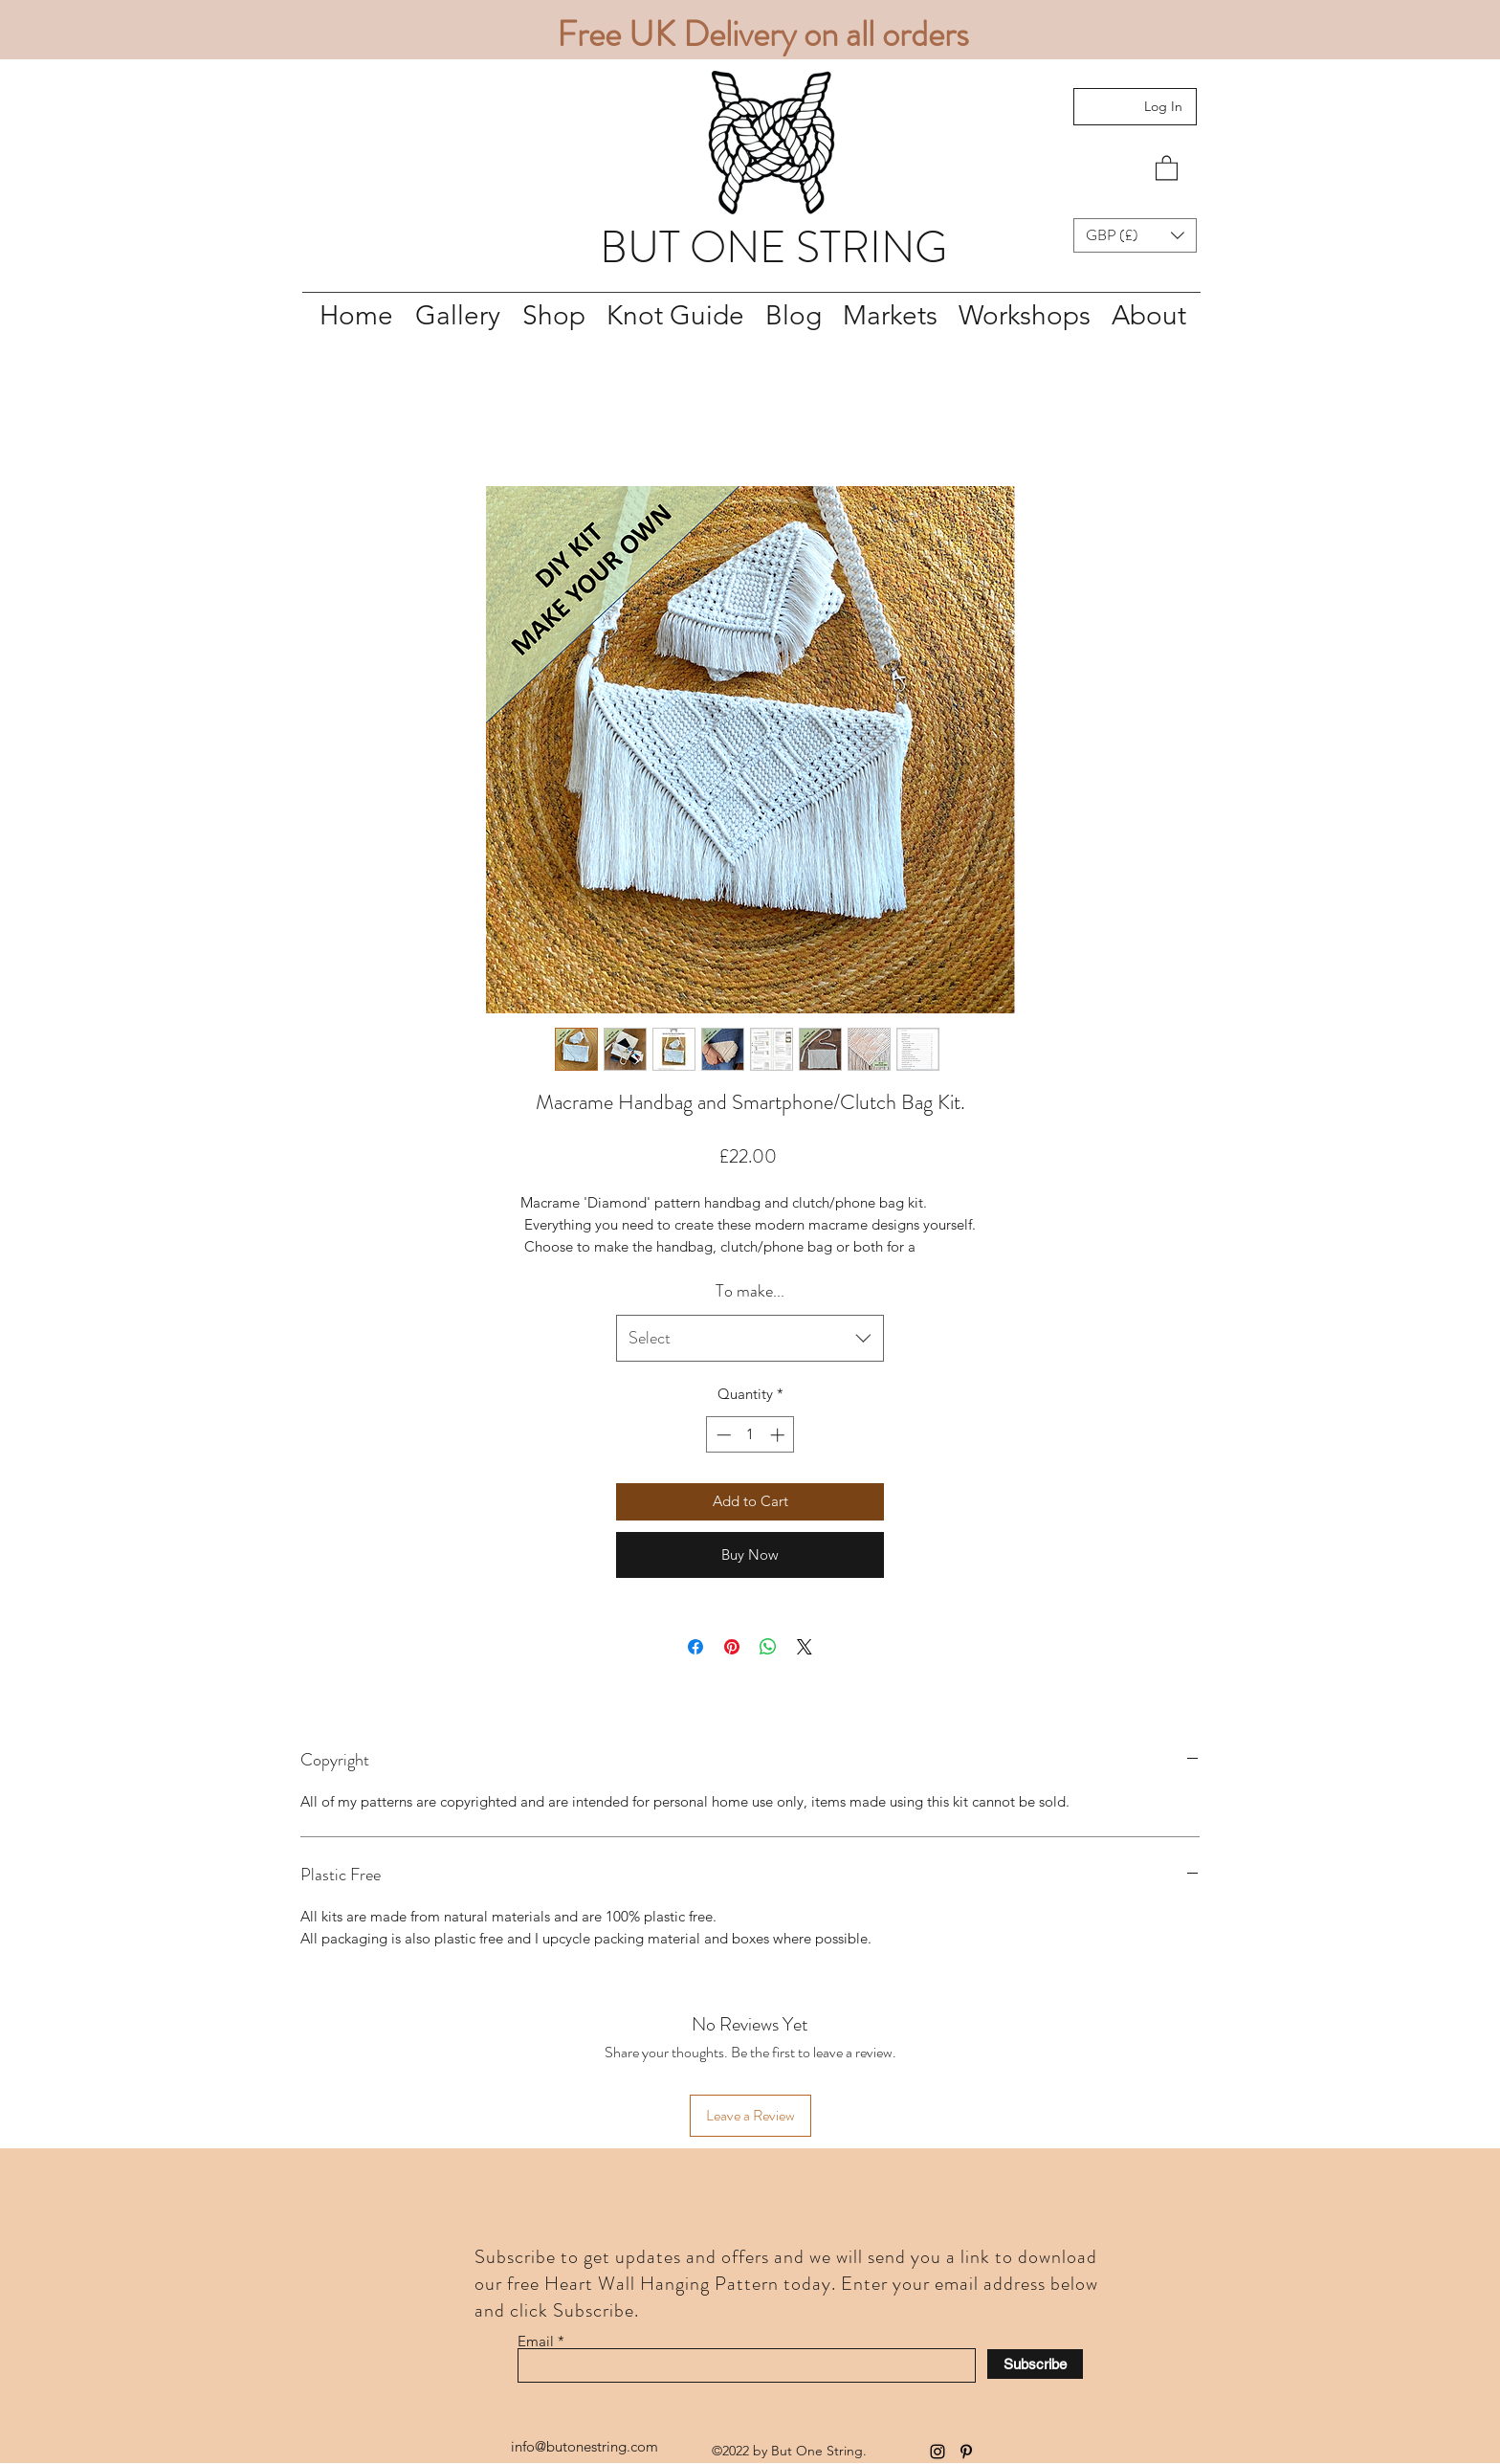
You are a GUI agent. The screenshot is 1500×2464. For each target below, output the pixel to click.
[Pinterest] (966, 2451)
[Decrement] (722, 1435)
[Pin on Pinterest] (731, 1646)
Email (536, 2341)
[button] (1167, 167)
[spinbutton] (750, 1435)
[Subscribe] (1035, 2364)
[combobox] (750, 1339)
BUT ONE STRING (773, 247)
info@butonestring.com (584, 2446)
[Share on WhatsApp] (768, 1646)
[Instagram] (937, 2451)
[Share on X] (804, 1646)
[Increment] (779, 1435)
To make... (750, 1290)
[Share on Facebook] (695, 1646)
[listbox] (1135, 235)
